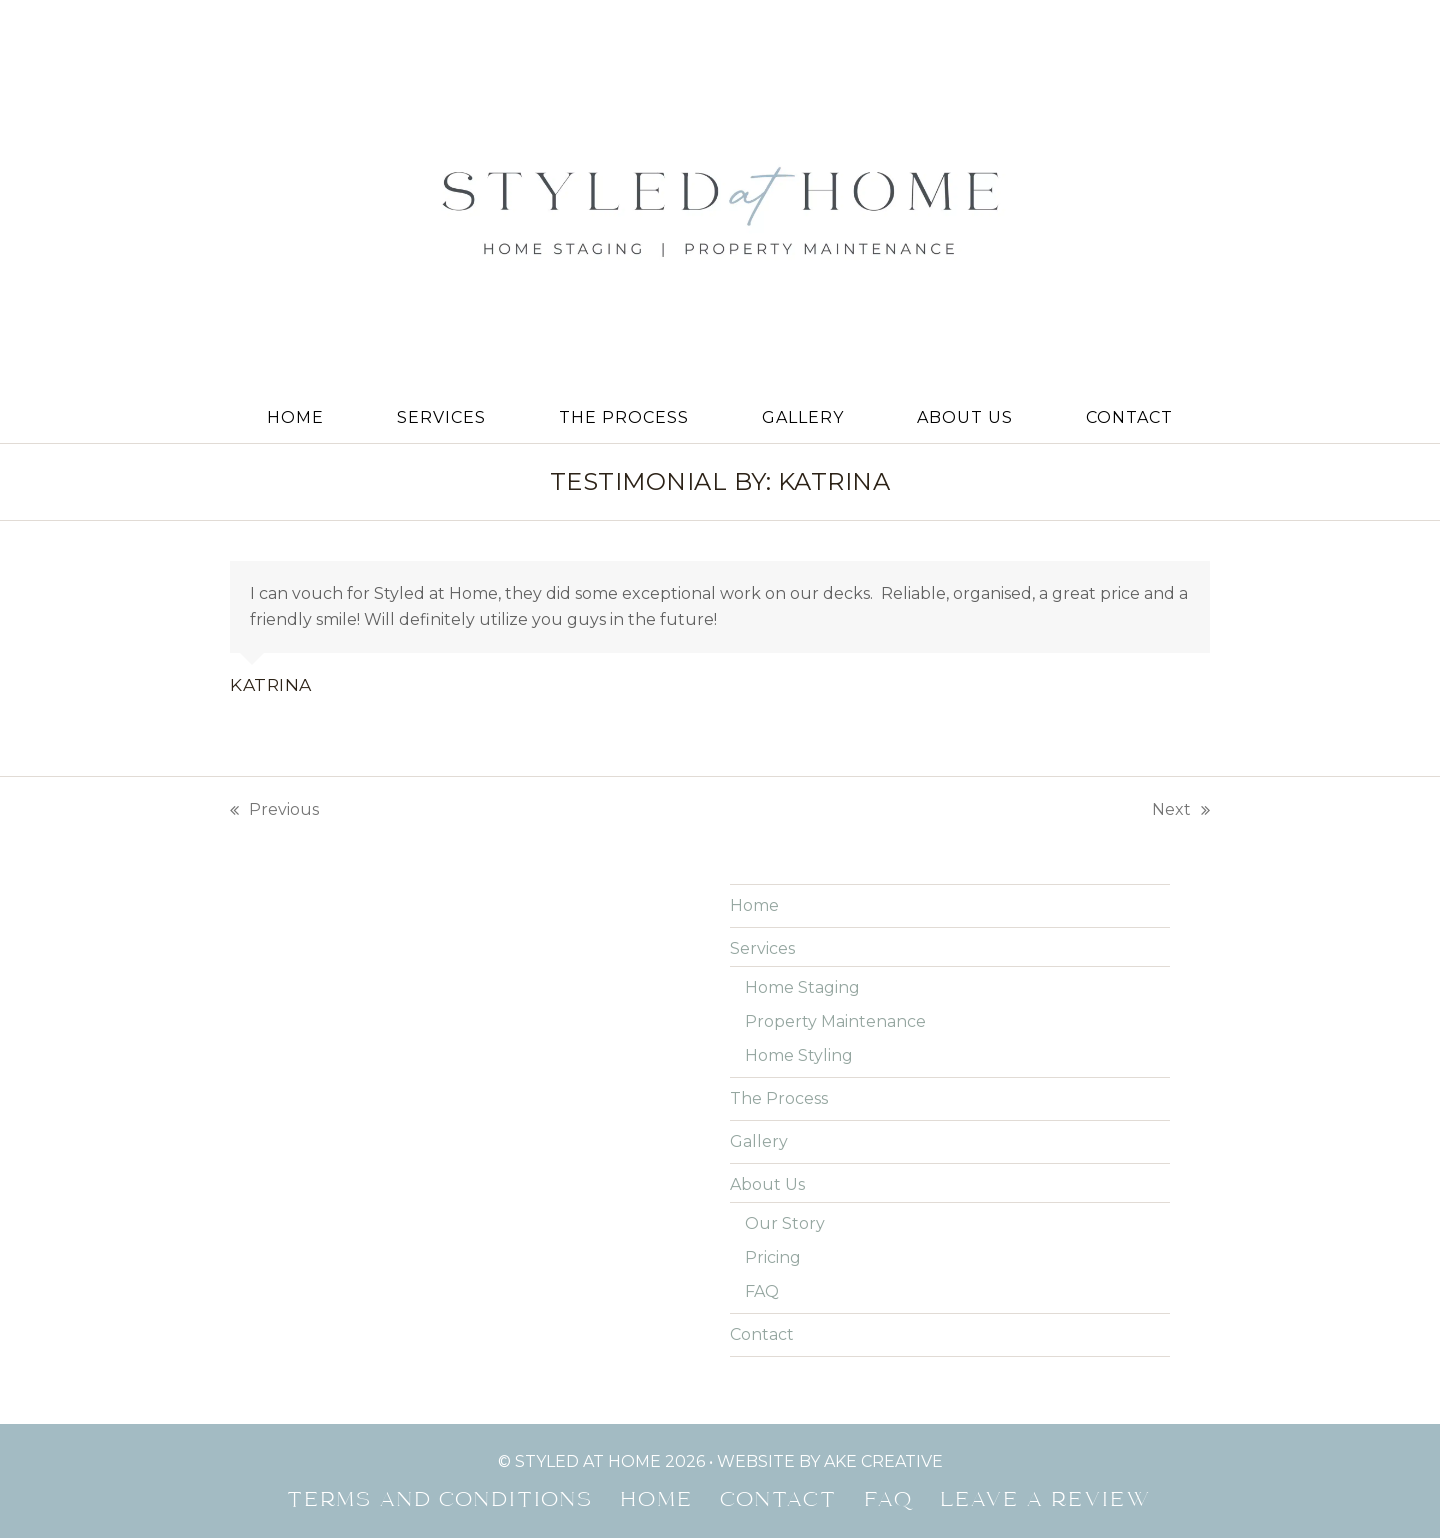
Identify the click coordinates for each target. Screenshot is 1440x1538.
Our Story (785, 1223)
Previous (274, 811)
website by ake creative (830, 1461)
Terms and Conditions (441, 1501)
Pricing (773, 1257)
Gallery (759, 1141)
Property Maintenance (835, 1021)
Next (1181, 811)
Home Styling (799, 1055)
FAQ (762, 1291)
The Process (779, 1098)
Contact (762, 1334)
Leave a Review (1046, 1501)
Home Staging (802, 987)
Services (762, 948)
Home (754, 905)
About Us (767, 1184)
